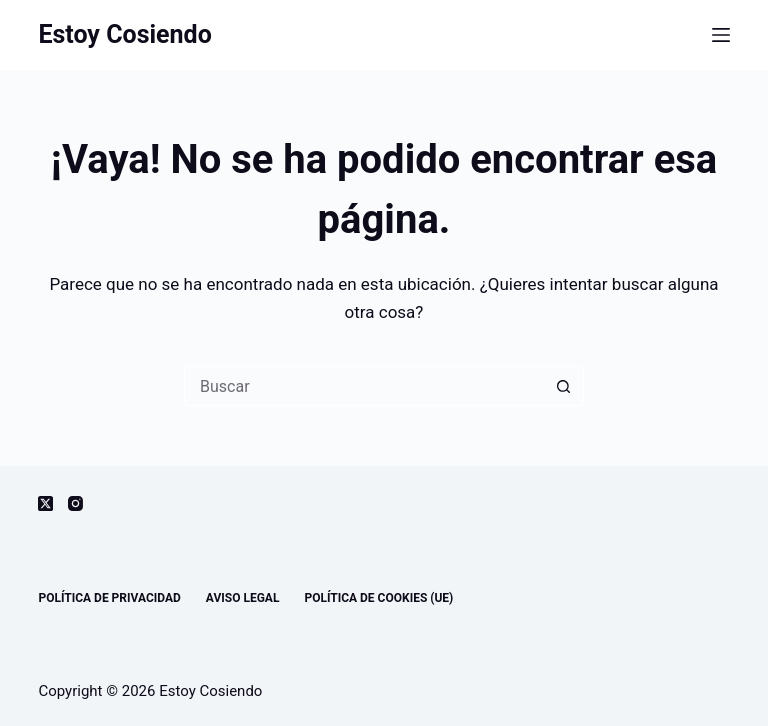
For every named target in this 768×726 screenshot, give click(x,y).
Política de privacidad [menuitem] (109, 598)
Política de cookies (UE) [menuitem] (378, 598)
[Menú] (721, 35)
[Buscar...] (364, 386)
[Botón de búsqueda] (564, 386)
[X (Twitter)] (45, 503)
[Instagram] (75, 503)
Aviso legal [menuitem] (243, 598)
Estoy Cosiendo (124, 34)
